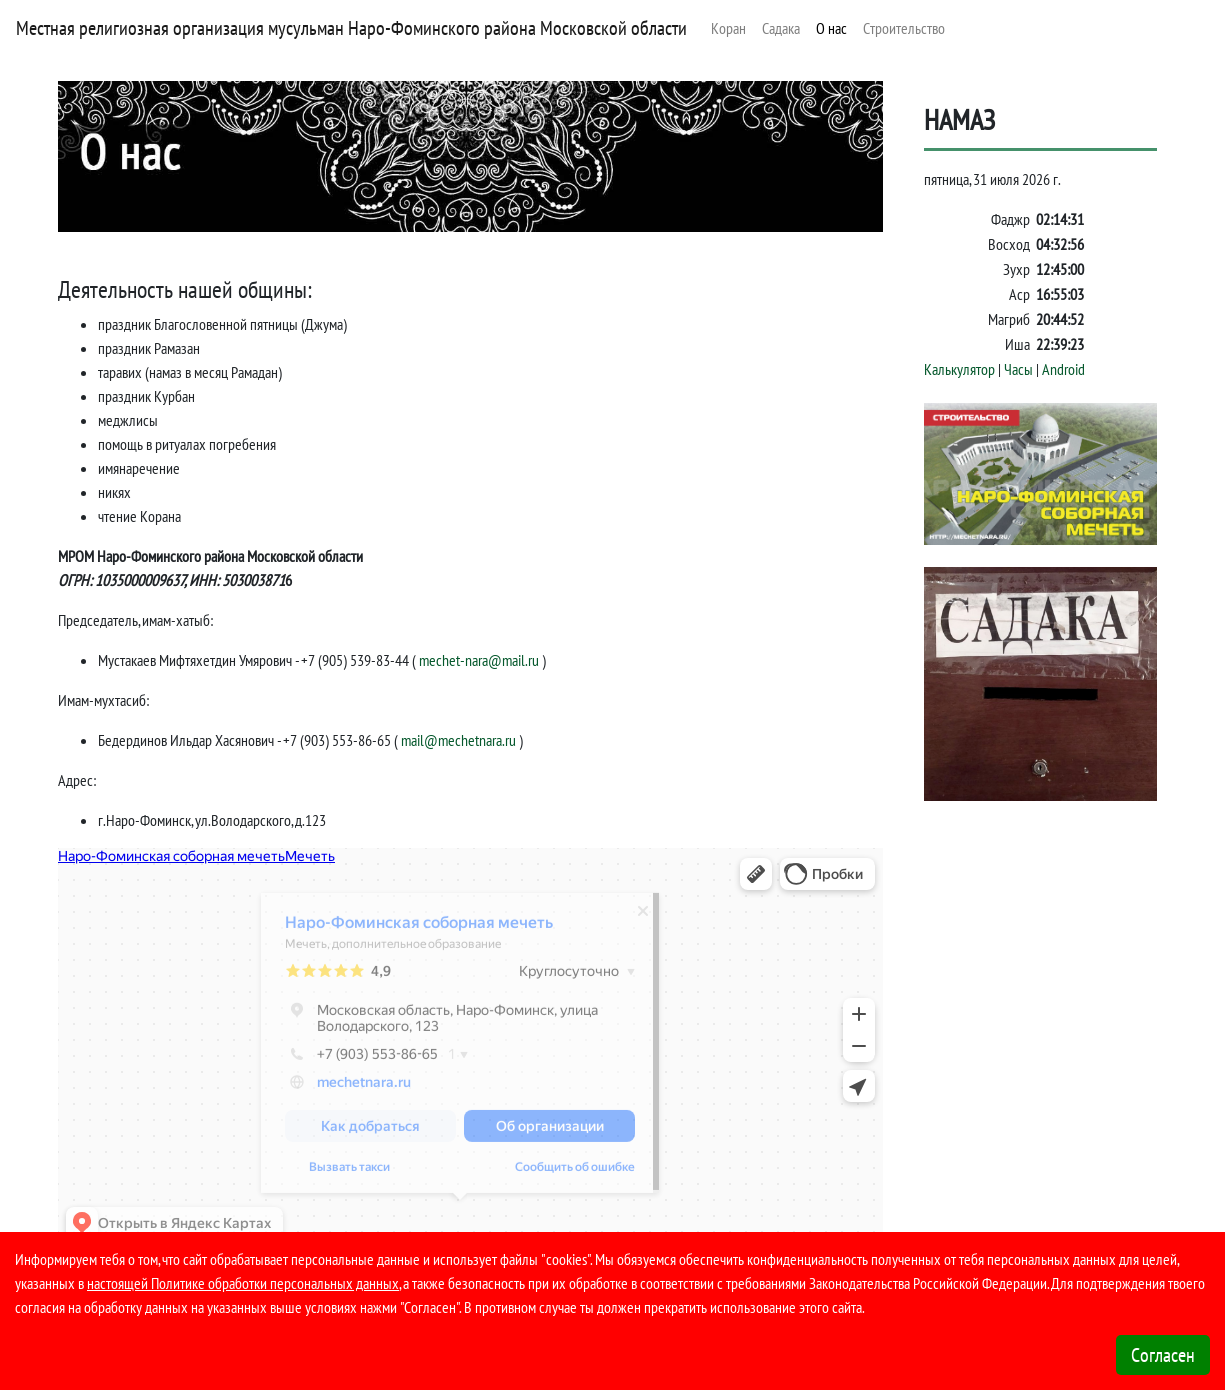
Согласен (1163, 1355)
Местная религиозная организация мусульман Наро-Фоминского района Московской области (351, 28)
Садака (781, 28)
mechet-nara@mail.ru (479, 660)
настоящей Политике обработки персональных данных (243, 1283)
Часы (1018, 369)
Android (1063, 369)
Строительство (904, 28)
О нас (831, 28)
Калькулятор (959, 369)
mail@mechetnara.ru (458, 740)
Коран (728, 28)
